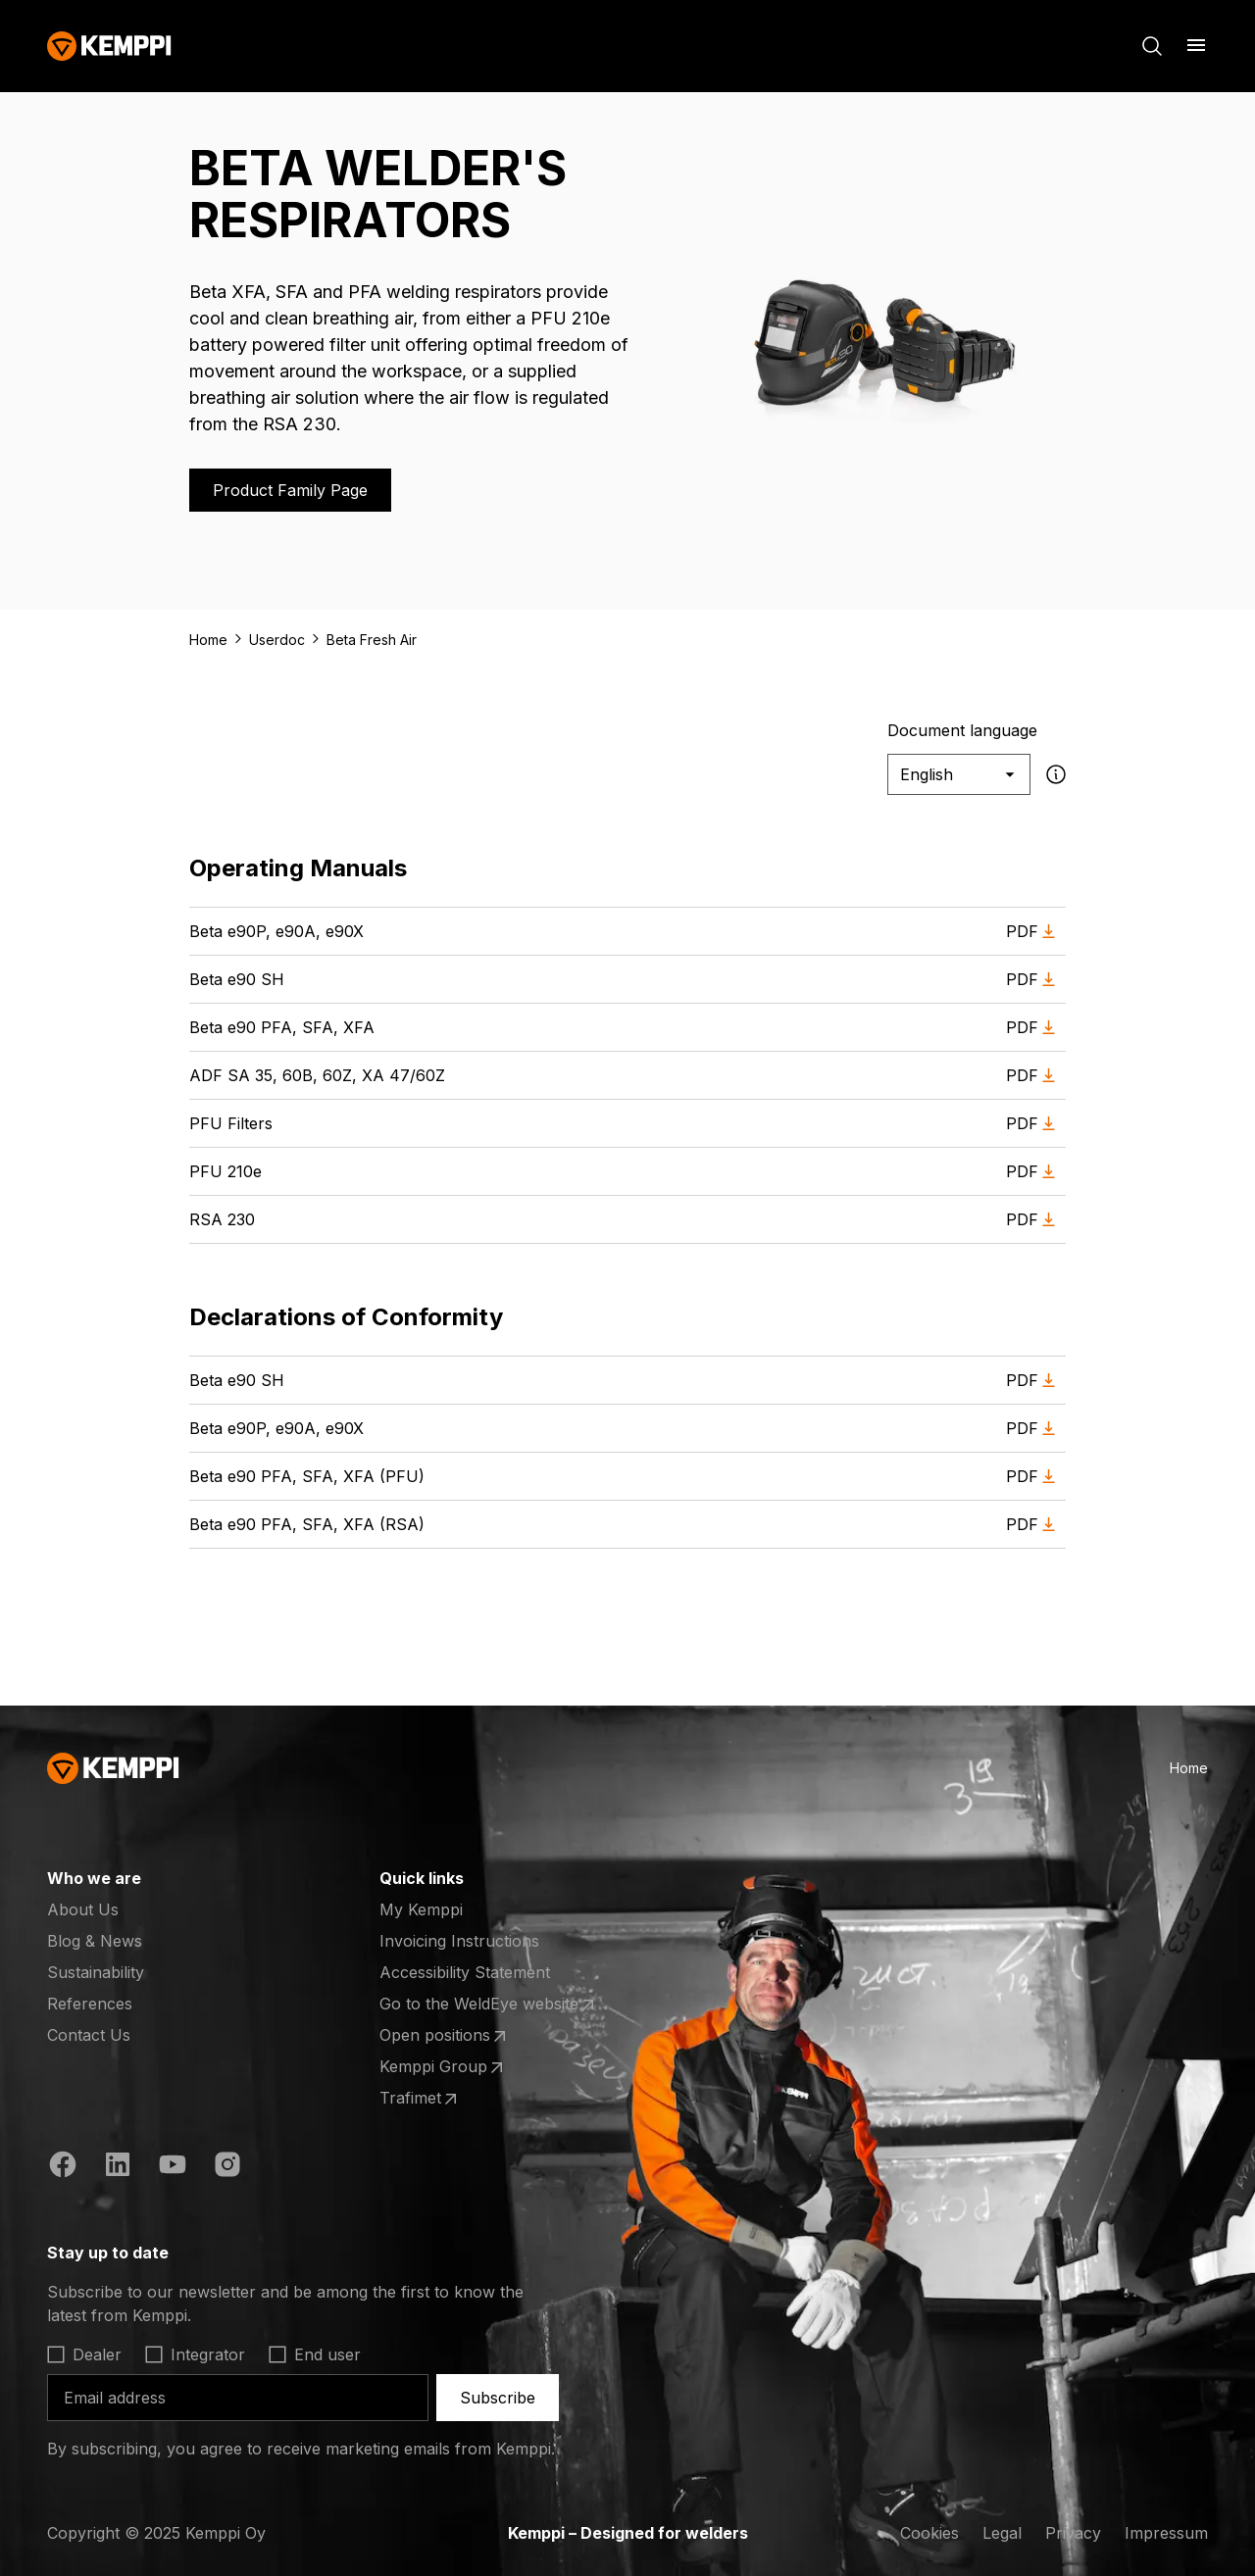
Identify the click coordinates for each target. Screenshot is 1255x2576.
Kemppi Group (455, 2067)
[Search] (1152, 46)
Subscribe (497, 2397)
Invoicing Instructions (459, 1941)
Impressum (1166, 2533)
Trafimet (455, 2098)
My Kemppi (421, 1909)
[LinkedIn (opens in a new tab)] (117, 2167)
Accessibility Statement (464, 1972)
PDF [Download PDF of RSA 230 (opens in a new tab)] (1034, 1220)
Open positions (455, 2036)
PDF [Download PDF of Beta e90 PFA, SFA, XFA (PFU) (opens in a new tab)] (1034, 1476)
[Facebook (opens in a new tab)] (62, 2167)
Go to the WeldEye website (488, 2004)
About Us (83, 1909)
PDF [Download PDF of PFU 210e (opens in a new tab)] (1034, 1172)
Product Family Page (290, 490)
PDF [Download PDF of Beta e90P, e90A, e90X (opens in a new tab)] (1034, 931)
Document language (962, 730)
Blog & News (94, 1941)
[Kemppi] (109, 46)
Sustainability (95, 1972)
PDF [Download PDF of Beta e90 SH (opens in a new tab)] (1034, 979)
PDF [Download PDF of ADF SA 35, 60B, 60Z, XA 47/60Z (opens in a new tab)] (1034, 1075)
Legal (1002, 2533)
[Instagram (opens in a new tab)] (227, 2167)
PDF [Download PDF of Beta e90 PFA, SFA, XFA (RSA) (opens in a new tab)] (1034, 1524)
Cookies (929, 2533)
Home (208, 639)
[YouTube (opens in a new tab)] (172, 2167)
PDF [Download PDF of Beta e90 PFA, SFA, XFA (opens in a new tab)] (1034, 1027)
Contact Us (88, 2035)
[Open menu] (1196, 45)
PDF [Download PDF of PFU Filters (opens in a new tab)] (1034, 1124)
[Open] (318, 2252)
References (89, 2003)
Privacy (1073, 2533)
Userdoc (277, 639)
